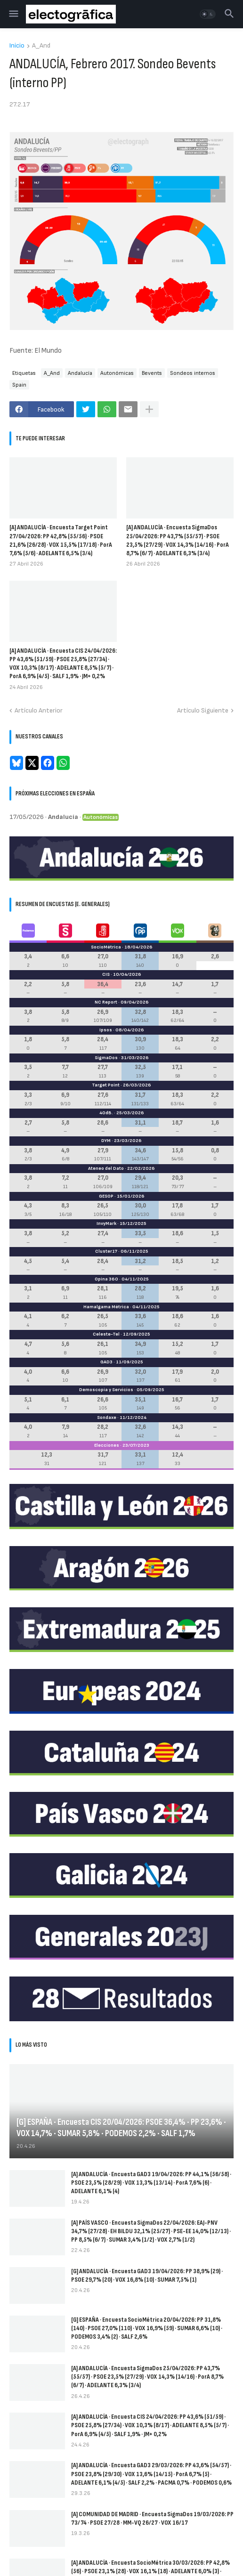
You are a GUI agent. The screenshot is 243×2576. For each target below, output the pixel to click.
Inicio (16, 45)
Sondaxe (106, 1417)
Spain (19, 385)
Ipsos (105, 1030)
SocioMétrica (106, 947)
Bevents (152, 373)
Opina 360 (106, 1279)
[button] (13, 14)
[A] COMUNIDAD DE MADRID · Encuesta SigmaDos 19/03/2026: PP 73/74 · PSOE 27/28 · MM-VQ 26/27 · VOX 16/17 (152, 2518)
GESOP (106, 1196)
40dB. (106, 1113)
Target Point (106, 1085)
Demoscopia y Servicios (106, 1390)
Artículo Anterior (39, 710)
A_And (41, 45)
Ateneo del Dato (106, 1168)
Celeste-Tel (106, 1334)
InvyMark (106, 1223)
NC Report (106, 1002)
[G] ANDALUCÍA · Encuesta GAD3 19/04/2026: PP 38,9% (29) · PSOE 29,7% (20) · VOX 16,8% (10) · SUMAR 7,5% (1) (147, 2275)
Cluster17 (106, 1251)
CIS (106, 974)
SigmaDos (106, 1058)
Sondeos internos (192, 373)
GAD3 (106, 1362)
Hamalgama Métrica (106, 1307)
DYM (106, 1140)
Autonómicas (117, 373)
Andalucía (80, 373)
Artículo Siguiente (202, 710)
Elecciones (106, 1445)
